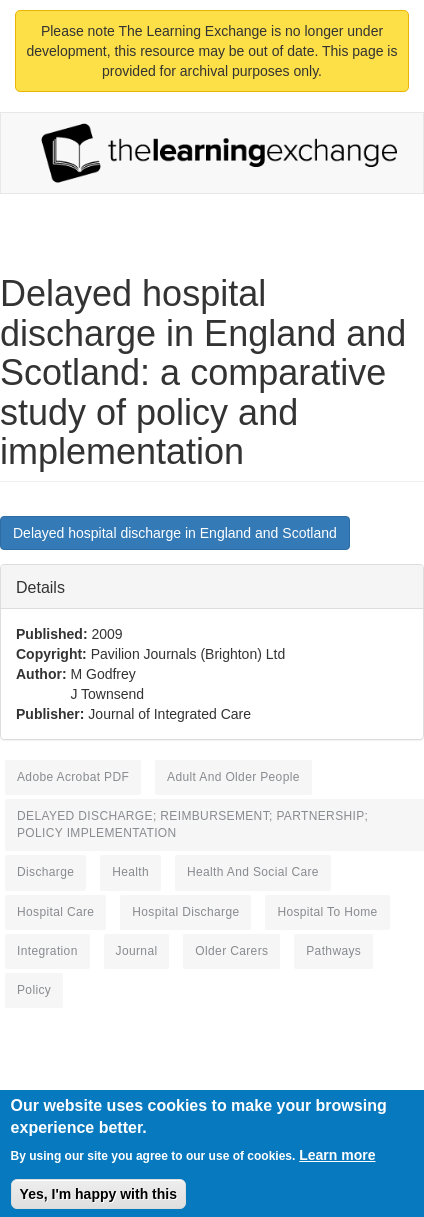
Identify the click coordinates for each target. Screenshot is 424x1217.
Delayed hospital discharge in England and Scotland (175, 533)
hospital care (55, 912)
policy (34, 990)
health (130, 872)
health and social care (253, 872)
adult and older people (233, 777)
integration (47, 951)
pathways (333, 951)
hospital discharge (185, 912)
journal (137, 951)
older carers (231, 951)
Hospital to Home (327, 912)
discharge (45, 872)
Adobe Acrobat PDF (73, 777)
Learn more (337, 1164)
